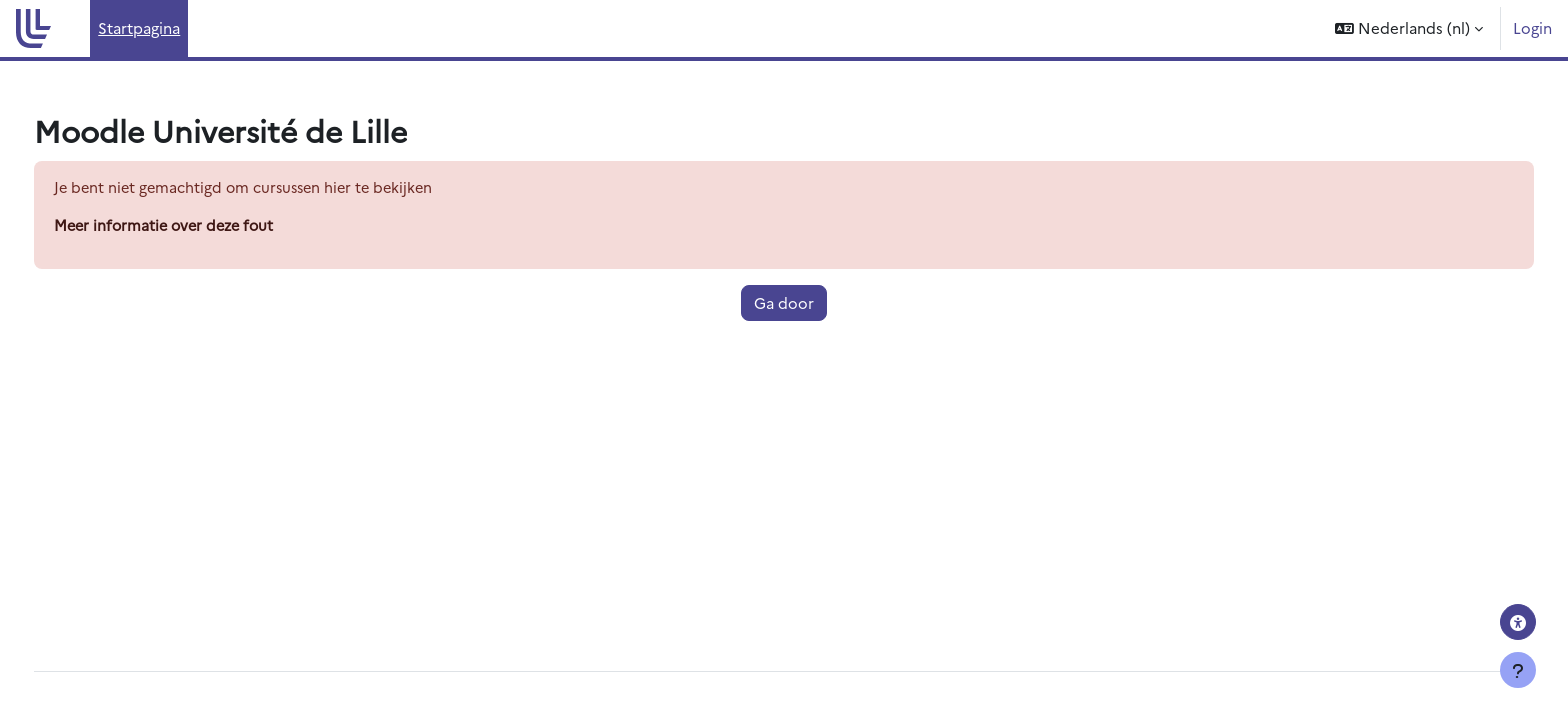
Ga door (784, 303)
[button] (1409, 28)
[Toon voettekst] (1518, 670)
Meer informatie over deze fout (205, 226)
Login (1532, 27)
